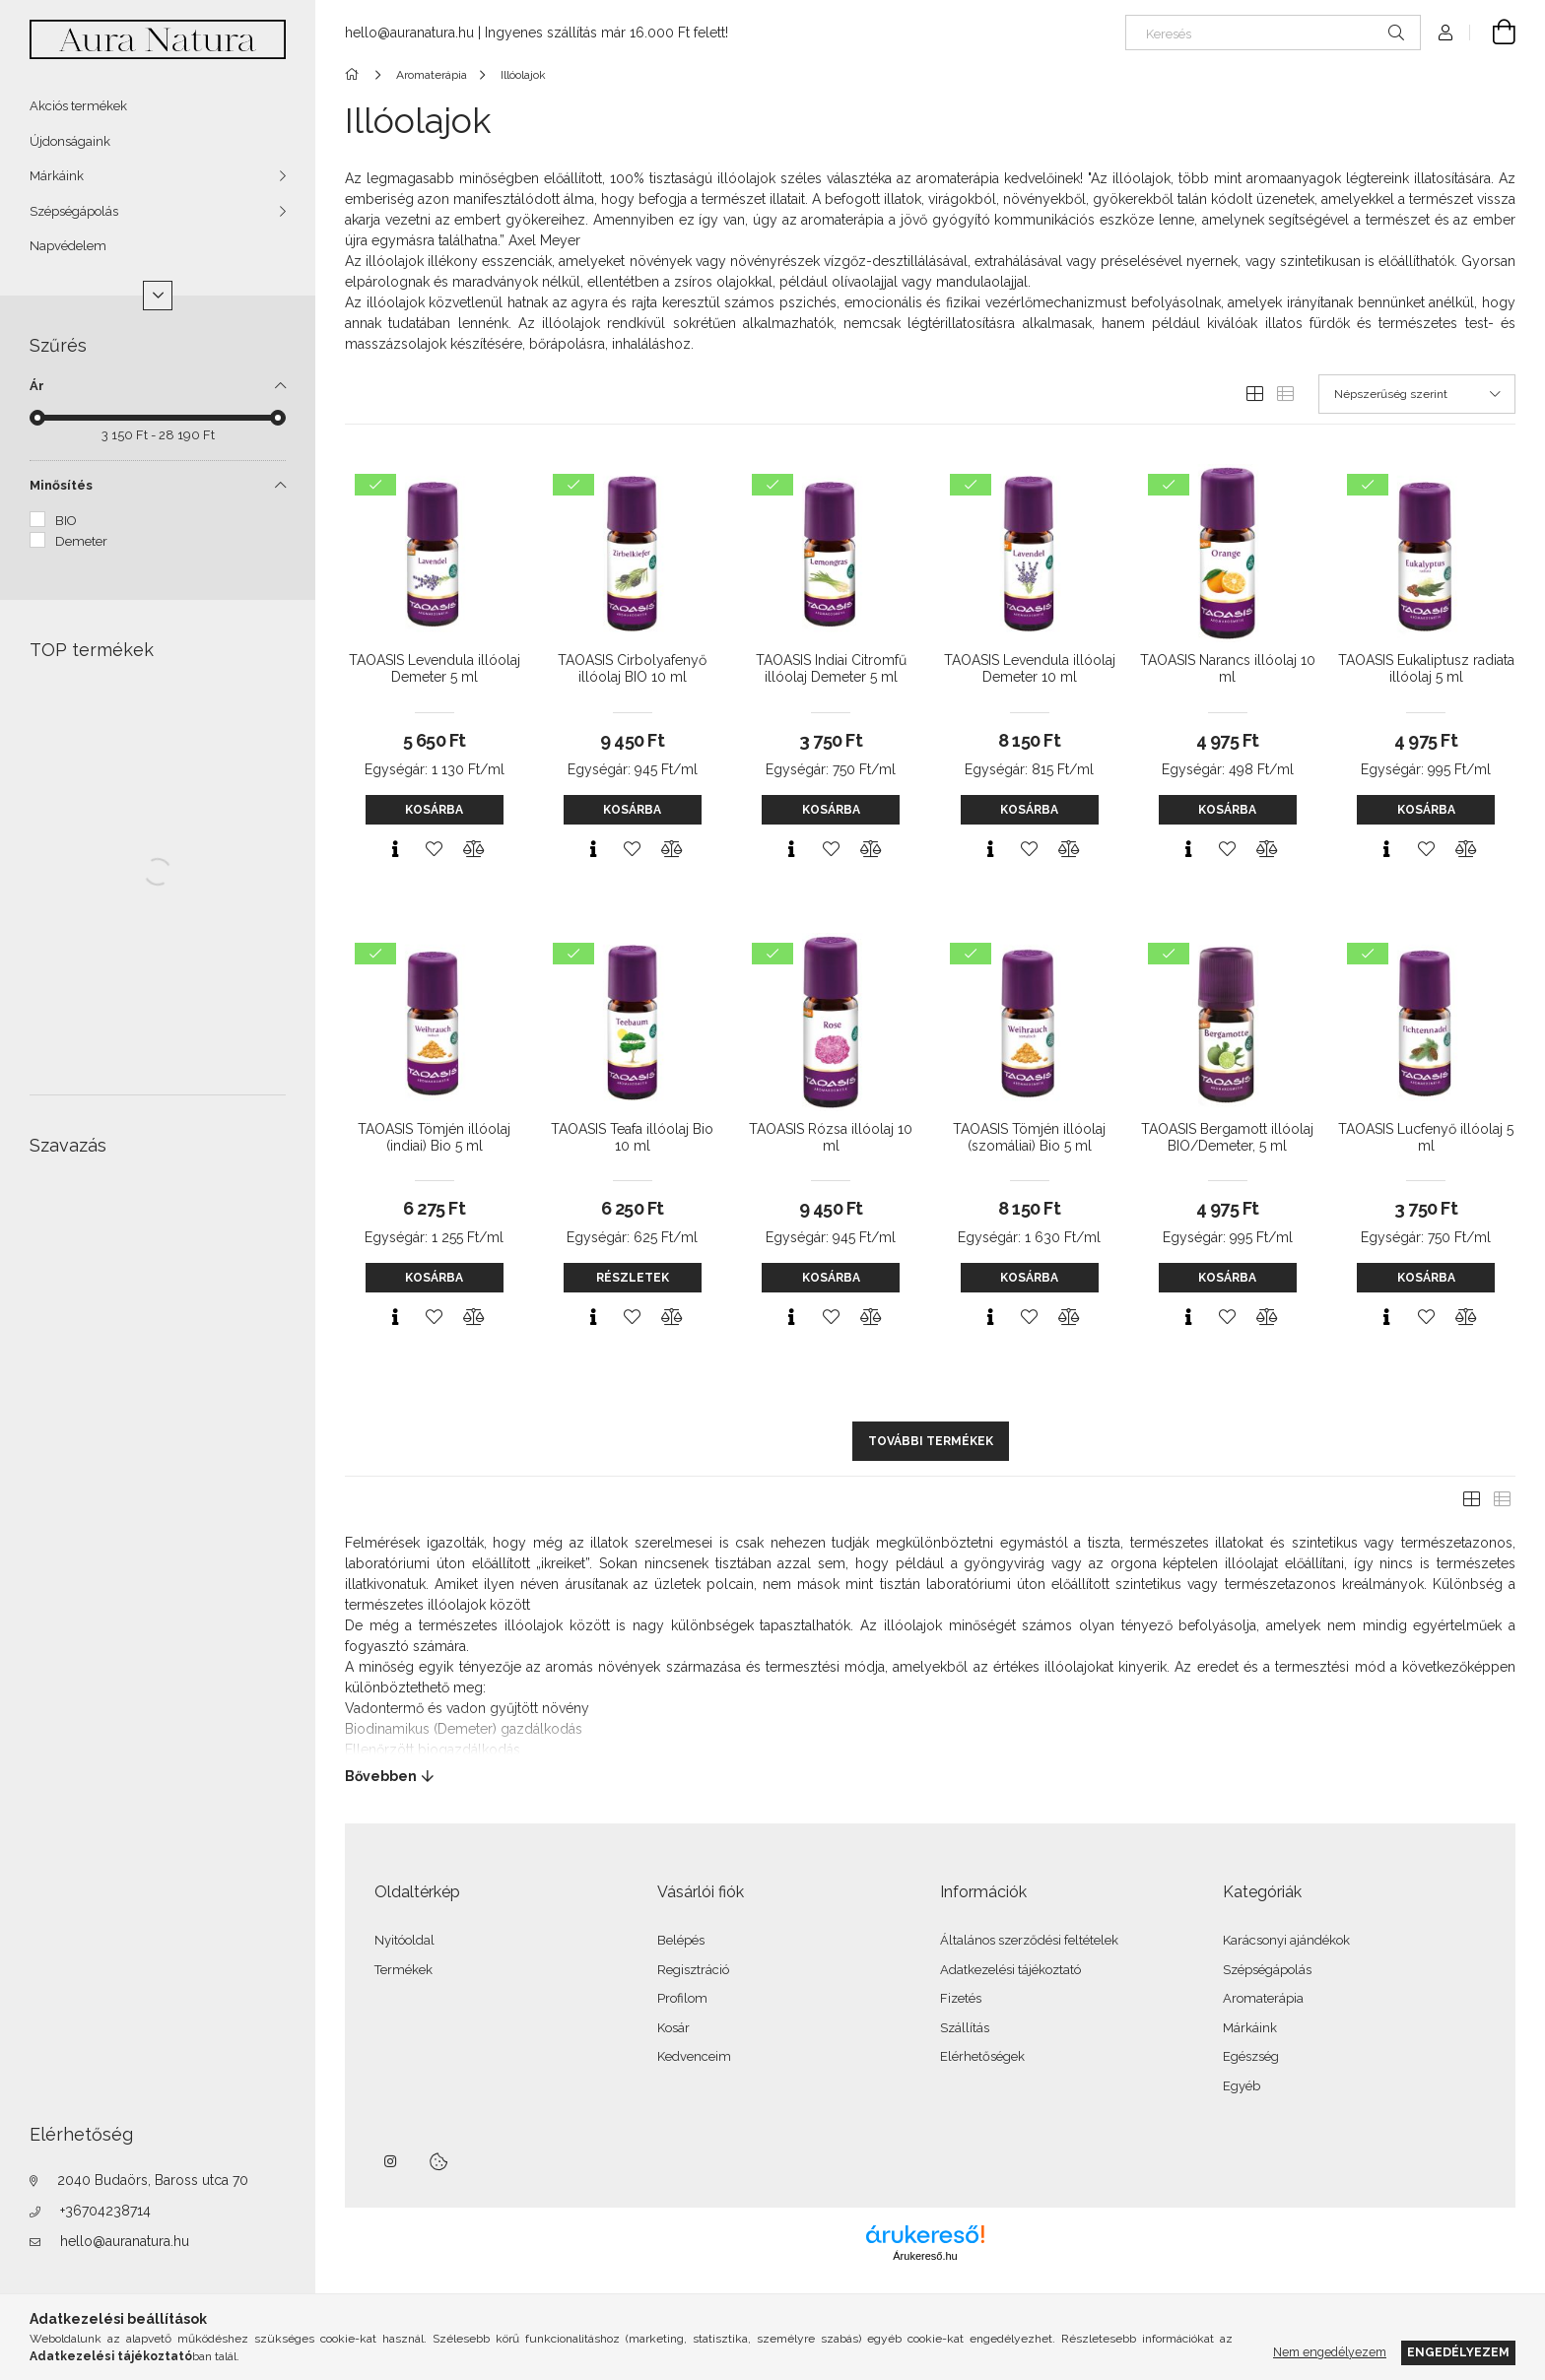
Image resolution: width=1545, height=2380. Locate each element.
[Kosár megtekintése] (1492, 32)
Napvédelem (68, 245)
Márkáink (57, 175)
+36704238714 (105, 2210)
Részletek (632, 1278)
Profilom (682, 1998)
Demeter (81, 541)
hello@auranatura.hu (124, 2241)
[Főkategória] (355, 75)
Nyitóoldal (404, 1940)
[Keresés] (1273, 32)
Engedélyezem (1458, 2352)
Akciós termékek (78, 106)
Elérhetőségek (982, 2056)
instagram (391, 2161)
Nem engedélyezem (1329, 2352)
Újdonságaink (70, 141)
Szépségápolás (74, 211)
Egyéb (1241, 2086)
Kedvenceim (694, 2056)
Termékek (403, 1969)
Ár (37, 385)
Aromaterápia (1263, 1998)
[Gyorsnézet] (395, 849)
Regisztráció (693, 1969)
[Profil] (1445, 32)
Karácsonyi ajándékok (1286, 1940)
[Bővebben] (930, 1776)
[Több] (157, 295)
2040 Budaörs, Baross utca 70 (152, 2180)
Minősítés (61, 485)
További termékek (930, 1441)
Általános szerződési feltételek (1029, 1940)
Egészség (1251, 2056)
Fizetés (960, 1998)
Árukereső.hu (925, 2256)
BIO (66, 520)
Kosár (673, 2027)
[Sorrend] (1416, 394)
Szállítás (964, 2027)
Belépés (681, 1940)
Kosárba (434, 810)
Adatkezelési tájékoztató (1010, 1969)
